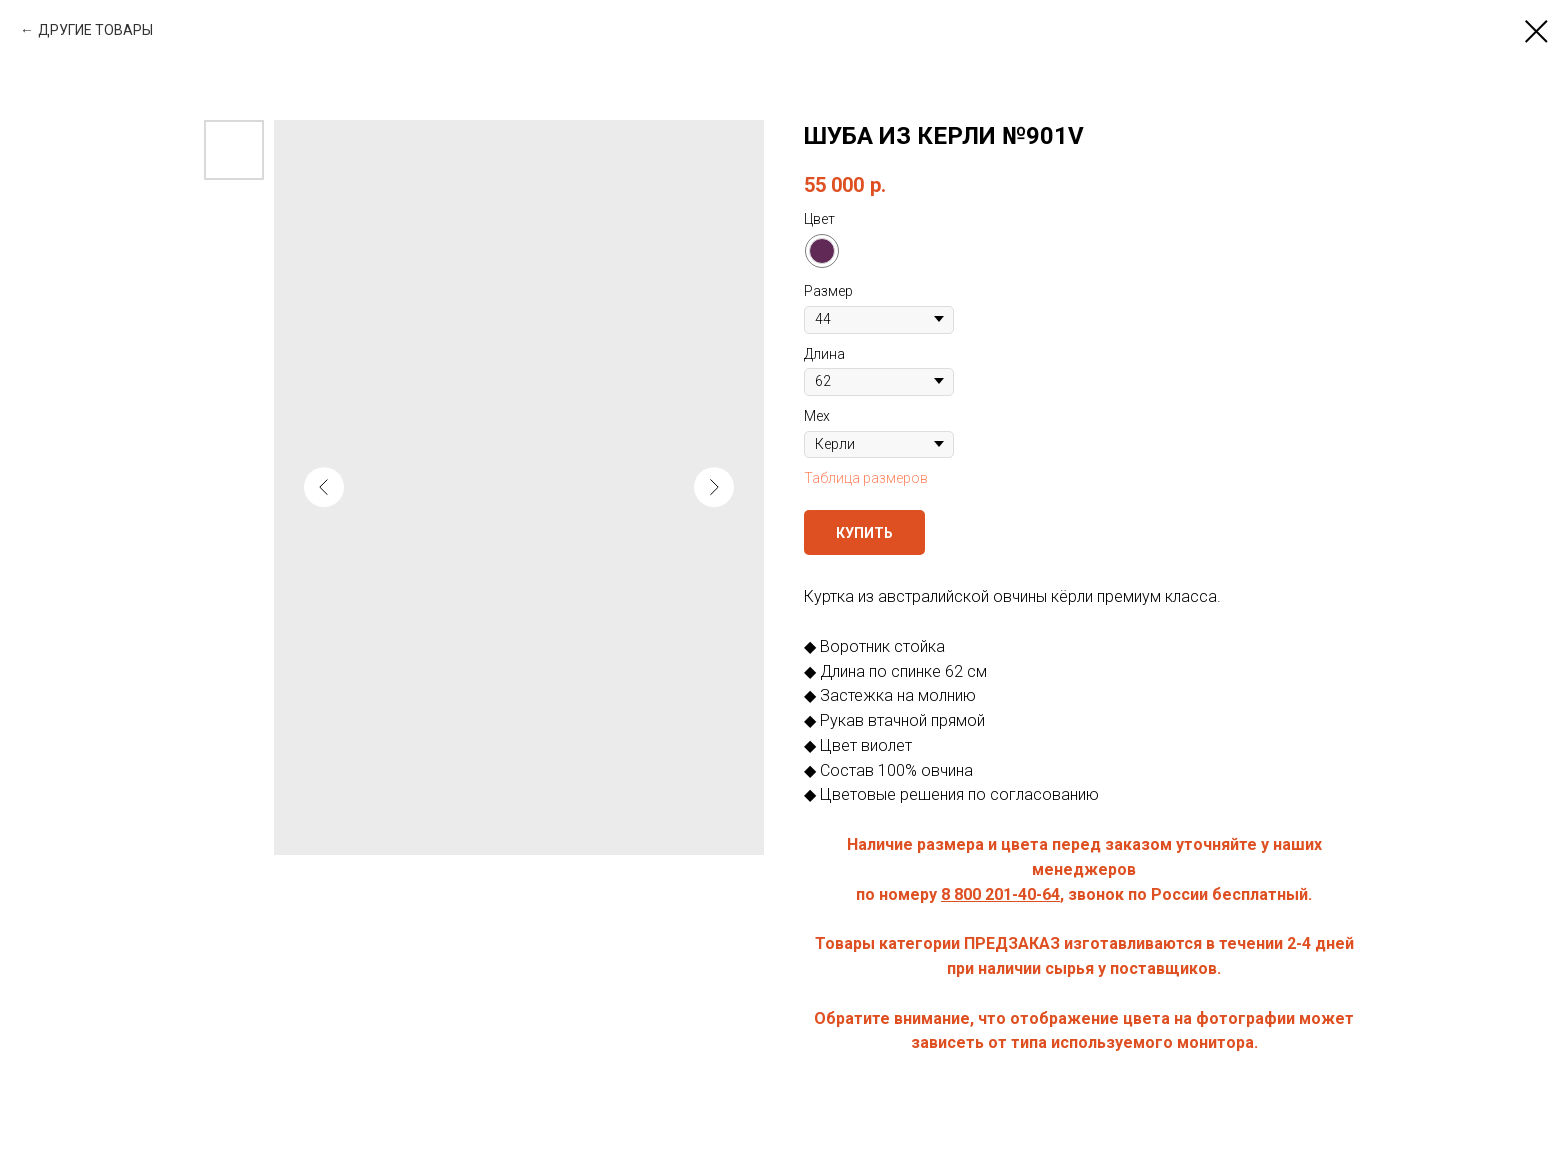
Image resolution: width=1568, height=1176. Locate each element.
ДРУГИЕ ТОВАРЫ (95, 30)
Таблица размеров (866, 478)
